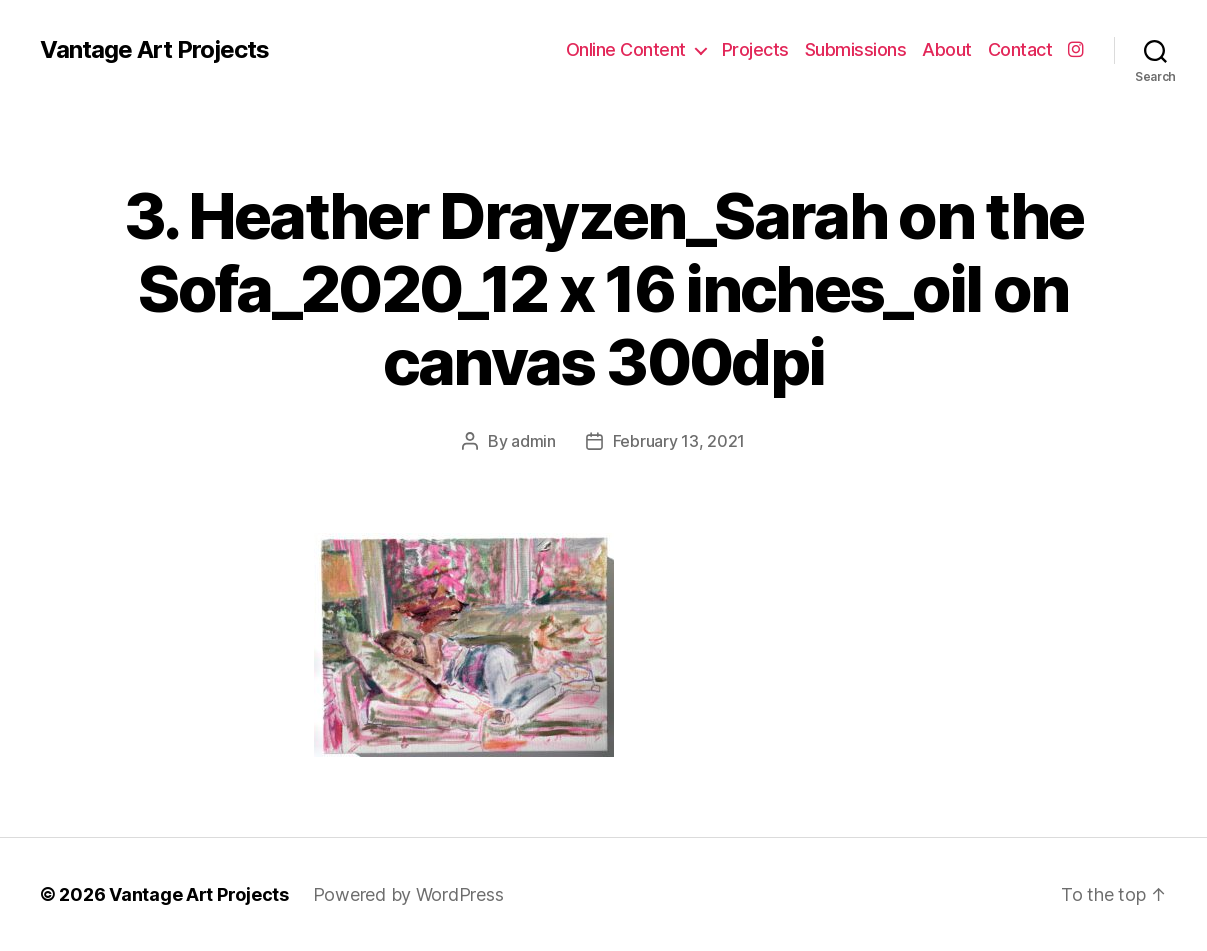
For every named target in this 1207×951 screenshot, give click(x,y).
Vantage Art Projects (154, 50)
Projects (755, 49)
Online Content (626, 49)
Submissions (856, 49)
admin (533, 441)
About (947, 49)
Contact (1020, 49)
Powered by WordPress (408, 894)
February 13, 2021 (679, 441)
